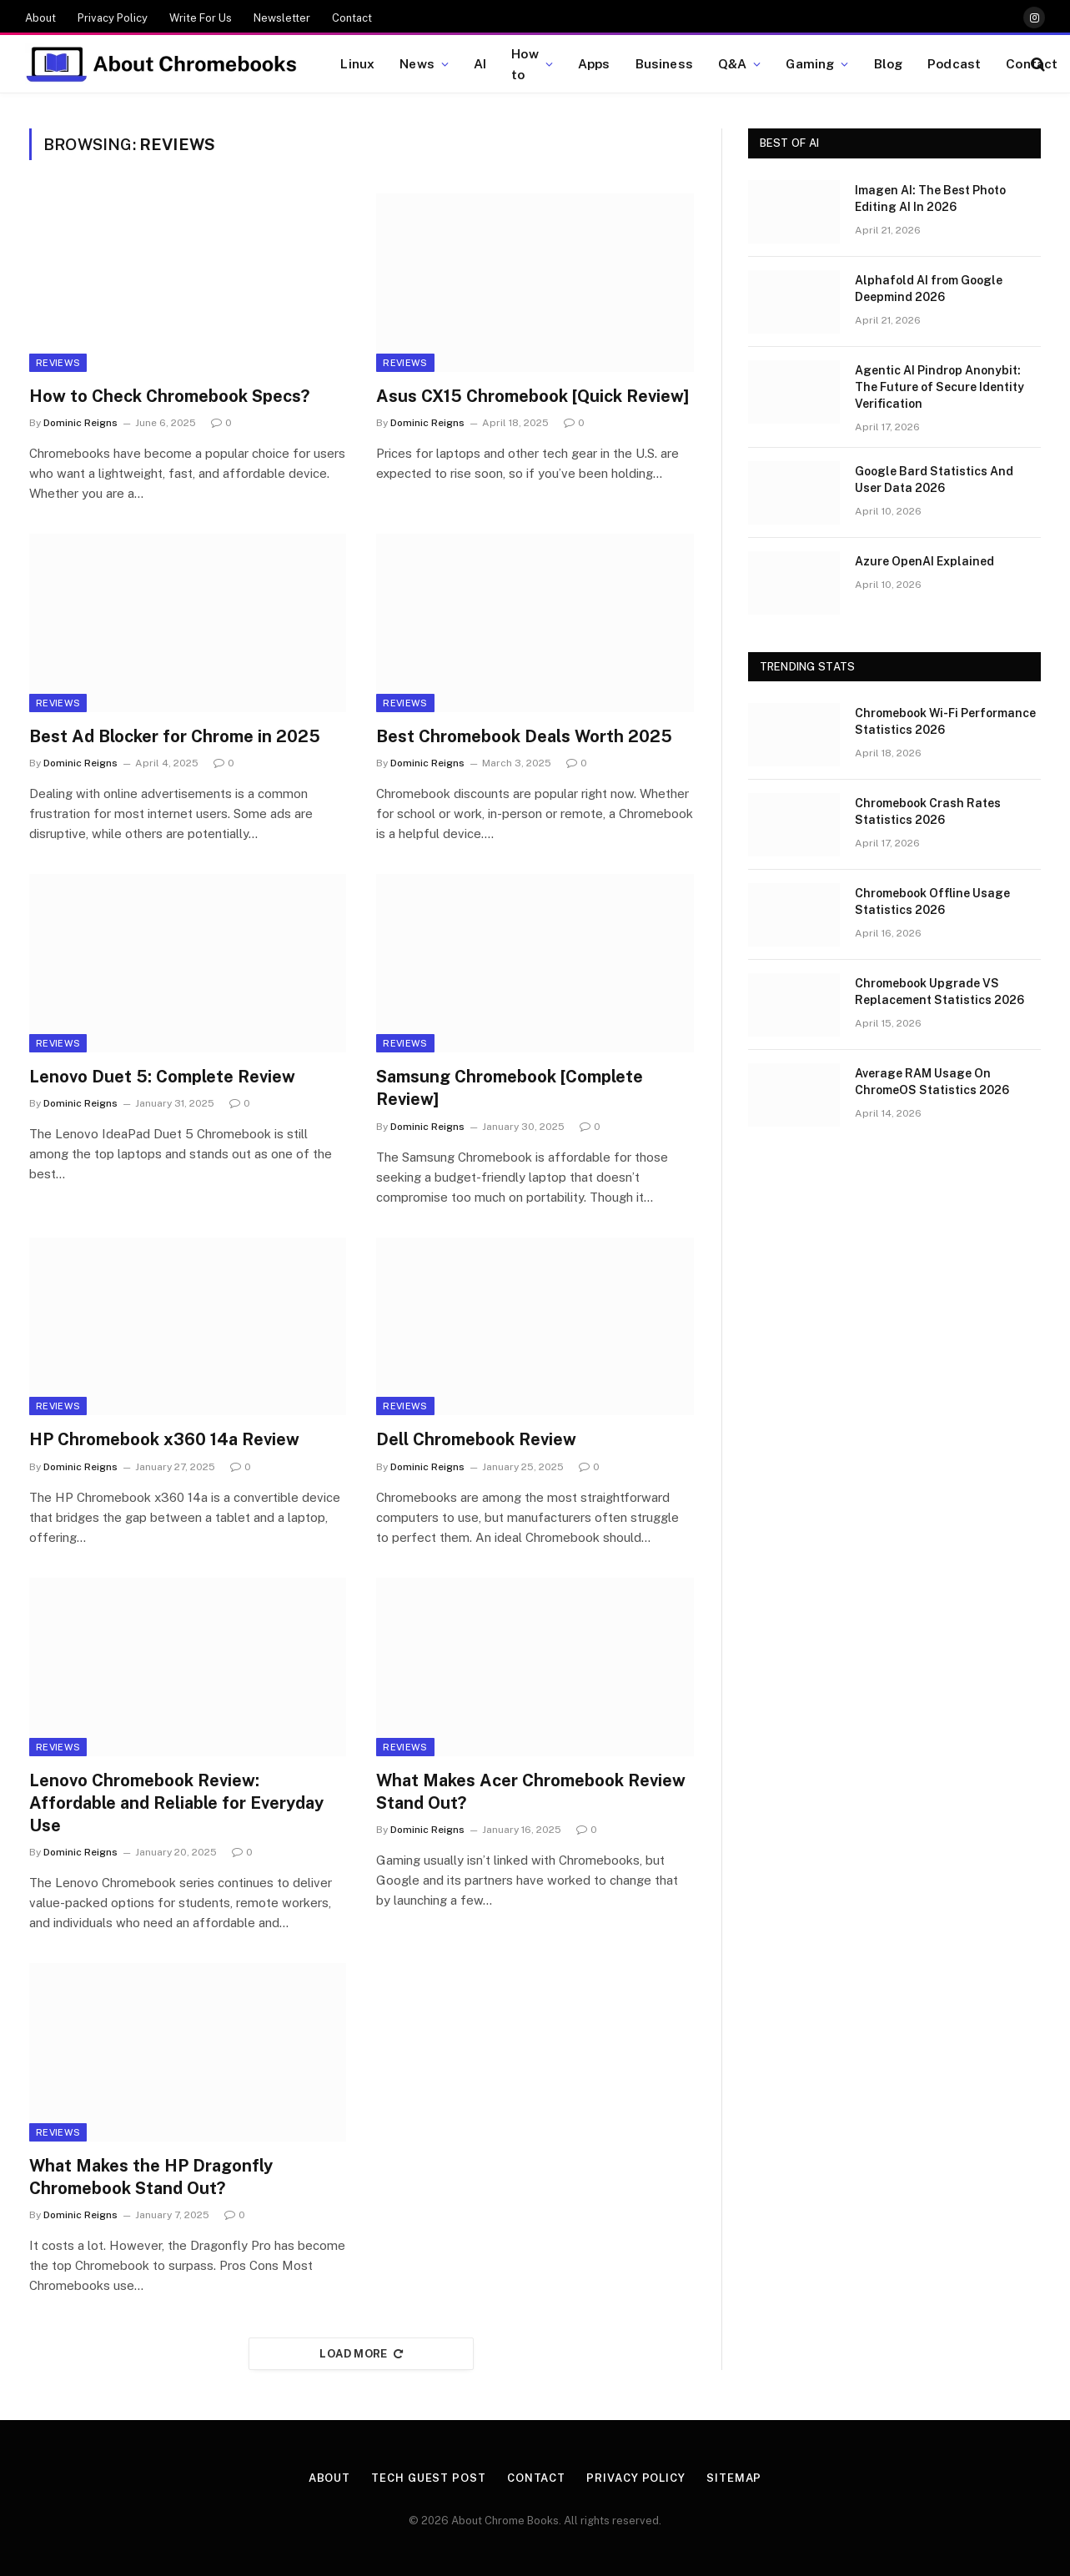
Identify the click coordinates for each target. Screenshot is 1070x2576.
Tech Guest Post (428, 2478)
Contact (352, 18)
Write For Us (200, 18)
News (417, 63)
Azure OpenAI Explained (924, 561)
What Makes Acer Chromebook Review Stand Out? (531, 1791)
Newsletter (282, 18)
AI (480, 63)
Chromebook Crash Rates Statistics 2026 (928, 811)
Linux (357, 63)
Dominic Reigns (80, 423)
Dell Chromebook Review (476, 1439)
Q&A (732, 63)
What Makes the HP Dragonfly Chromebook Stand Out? (151, 2177)
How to (524, 64)
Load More (361, 2354)
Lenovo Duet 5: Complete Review (162, 1077)
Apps (594, 63)
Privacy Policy (113, 18)
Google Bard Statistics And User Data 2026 (934, 479)
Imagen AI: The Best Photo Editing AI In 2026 (930, 198)
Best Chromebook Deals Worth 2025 (524, 736)
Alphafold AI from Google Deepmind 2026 (928, 289)
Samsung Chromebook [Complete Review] (509, 1088)
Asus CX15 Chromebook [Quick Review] (532, 396)
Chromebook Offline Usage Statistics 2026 (932, 901)
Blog (888, 63)
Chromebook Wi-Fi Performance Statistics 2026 (945, 721)
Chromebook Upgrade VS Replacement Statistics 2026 (939, 992)
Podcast (954, 63)
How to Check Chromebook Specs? (169, 396)
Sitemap (733, 2478)
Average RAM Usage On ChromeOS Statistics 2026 (932, 1082)
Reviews (58, 363)
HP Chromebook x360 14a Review (164, 1439)
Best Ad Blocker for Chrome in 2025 (174, 736)
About (40, 18)
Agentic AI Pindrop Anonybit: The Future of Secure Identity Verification (939, 387)
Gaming (810, 63)
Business (664, 63)
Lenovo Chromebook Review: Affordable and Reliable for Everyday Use (176, 1802)
